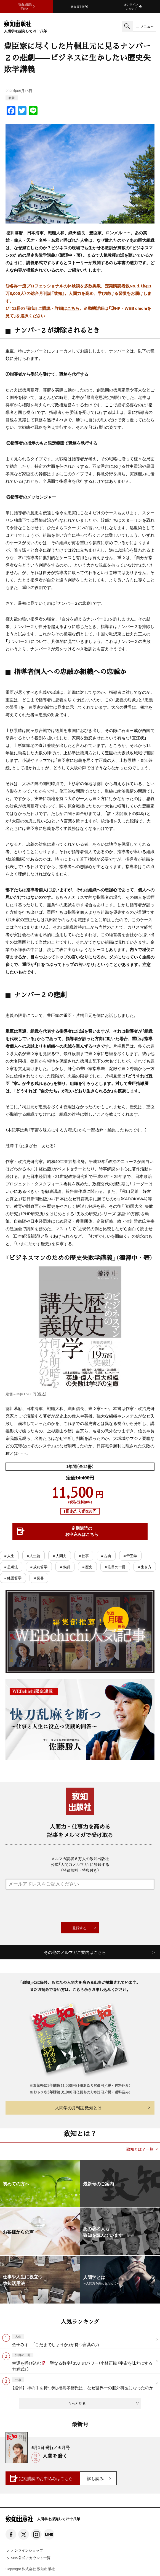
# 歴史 (87, 1566)
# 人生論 (33, 1555)
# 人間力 (59, 1555)
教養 (12, 97)
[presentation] (80, 1906)
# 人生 (9, 1555)
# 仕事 (84, 1555)
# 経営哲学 (13, 1577)
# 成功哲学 (38, 1566)
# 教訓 (65, 1566)
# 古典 (106, 1555)
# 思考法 (11, 1566)
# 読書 (39, 1577)
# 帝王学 (130, 1555)
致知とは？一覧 (139, 2149)
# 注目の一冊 (115, 1566)
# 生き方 (144, 1566)
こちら (73, 308)
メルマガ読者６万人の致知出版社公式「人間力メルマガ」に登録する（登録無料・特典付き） (80, 1864)
